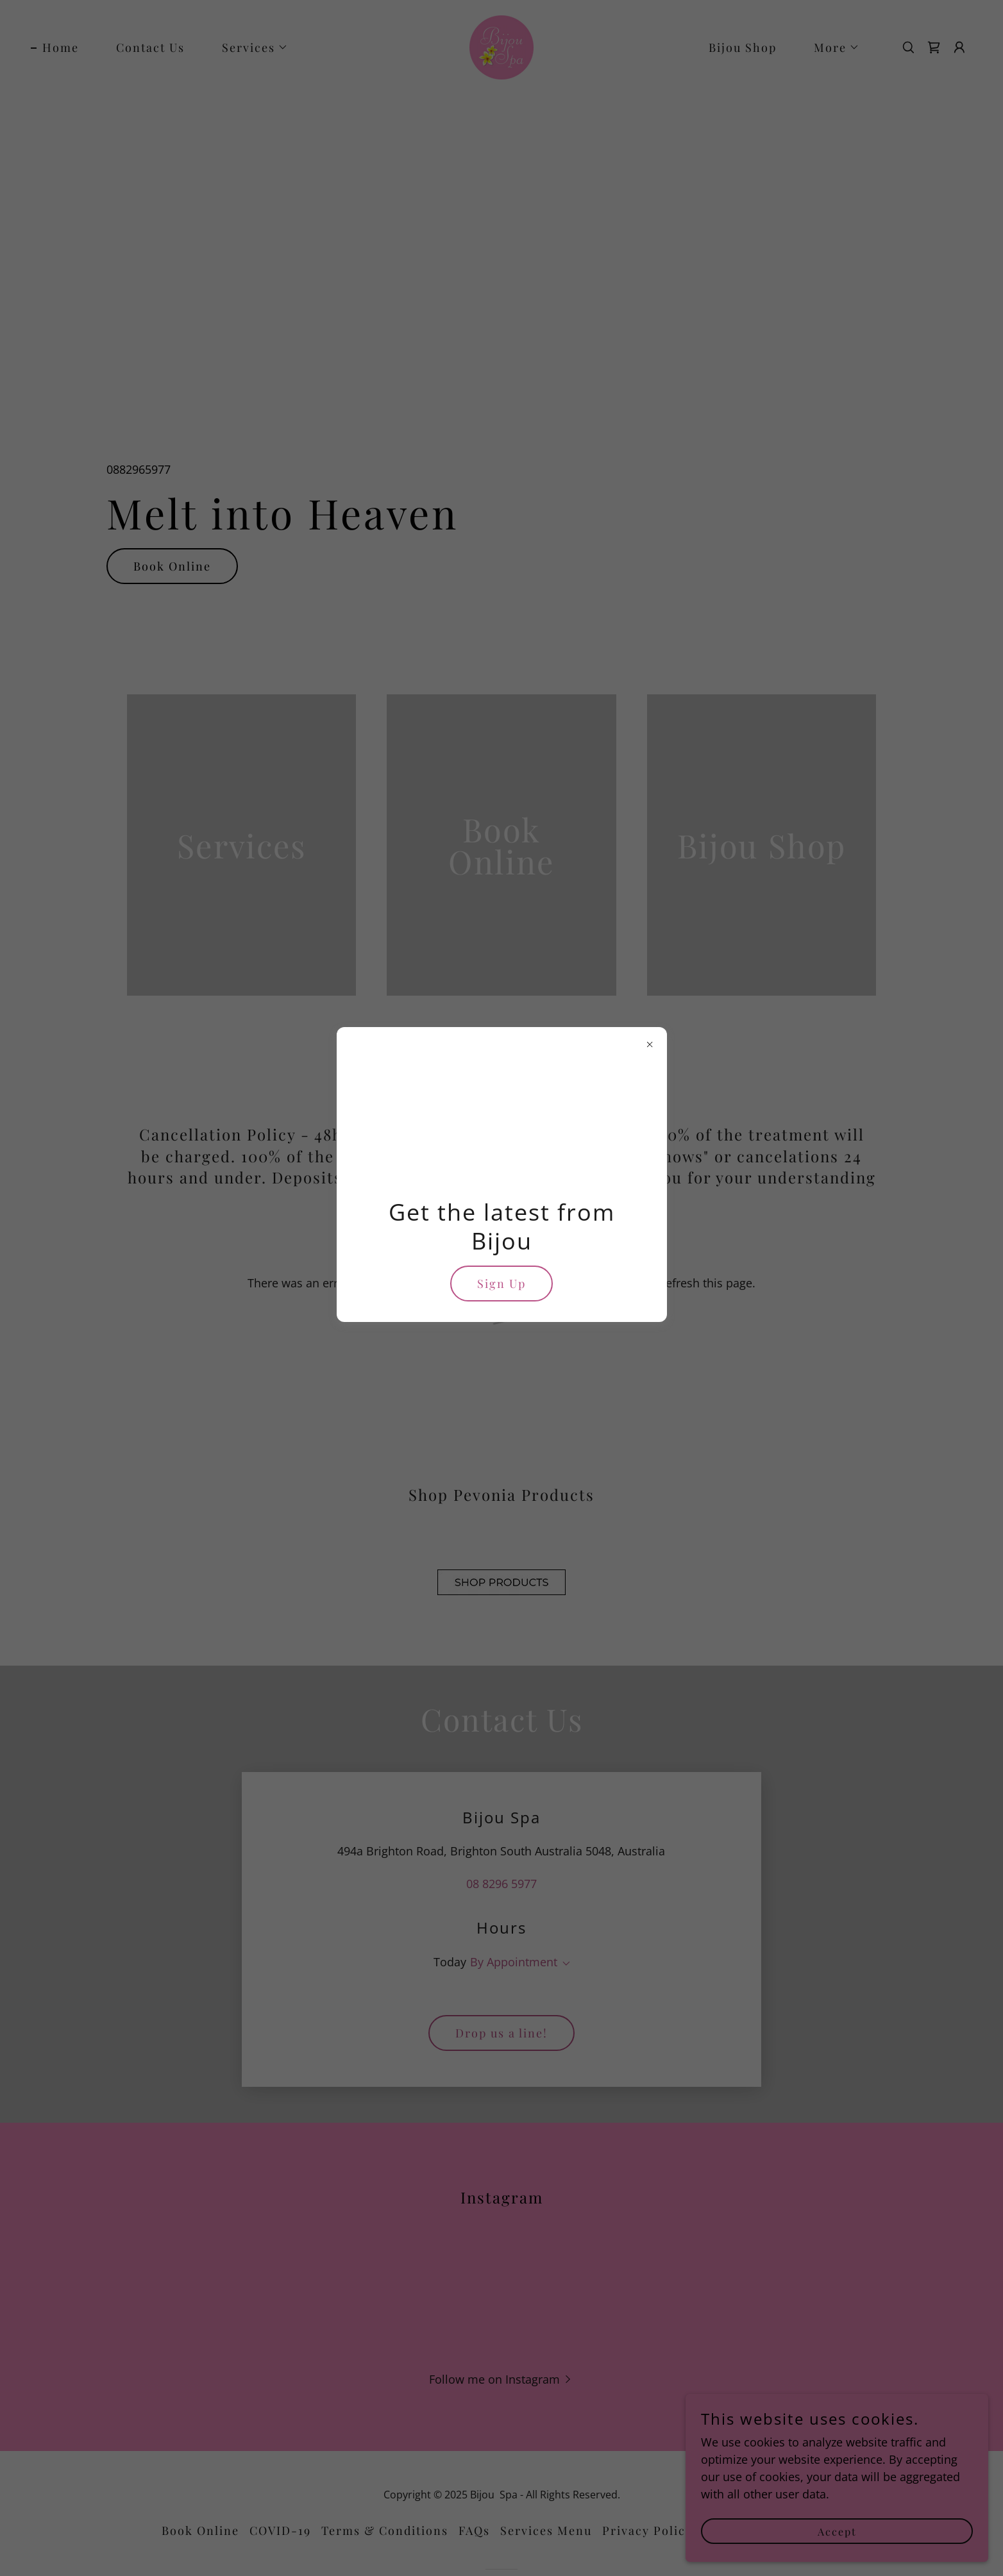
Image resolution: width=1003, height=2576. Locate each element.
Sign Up (501, 1283)
